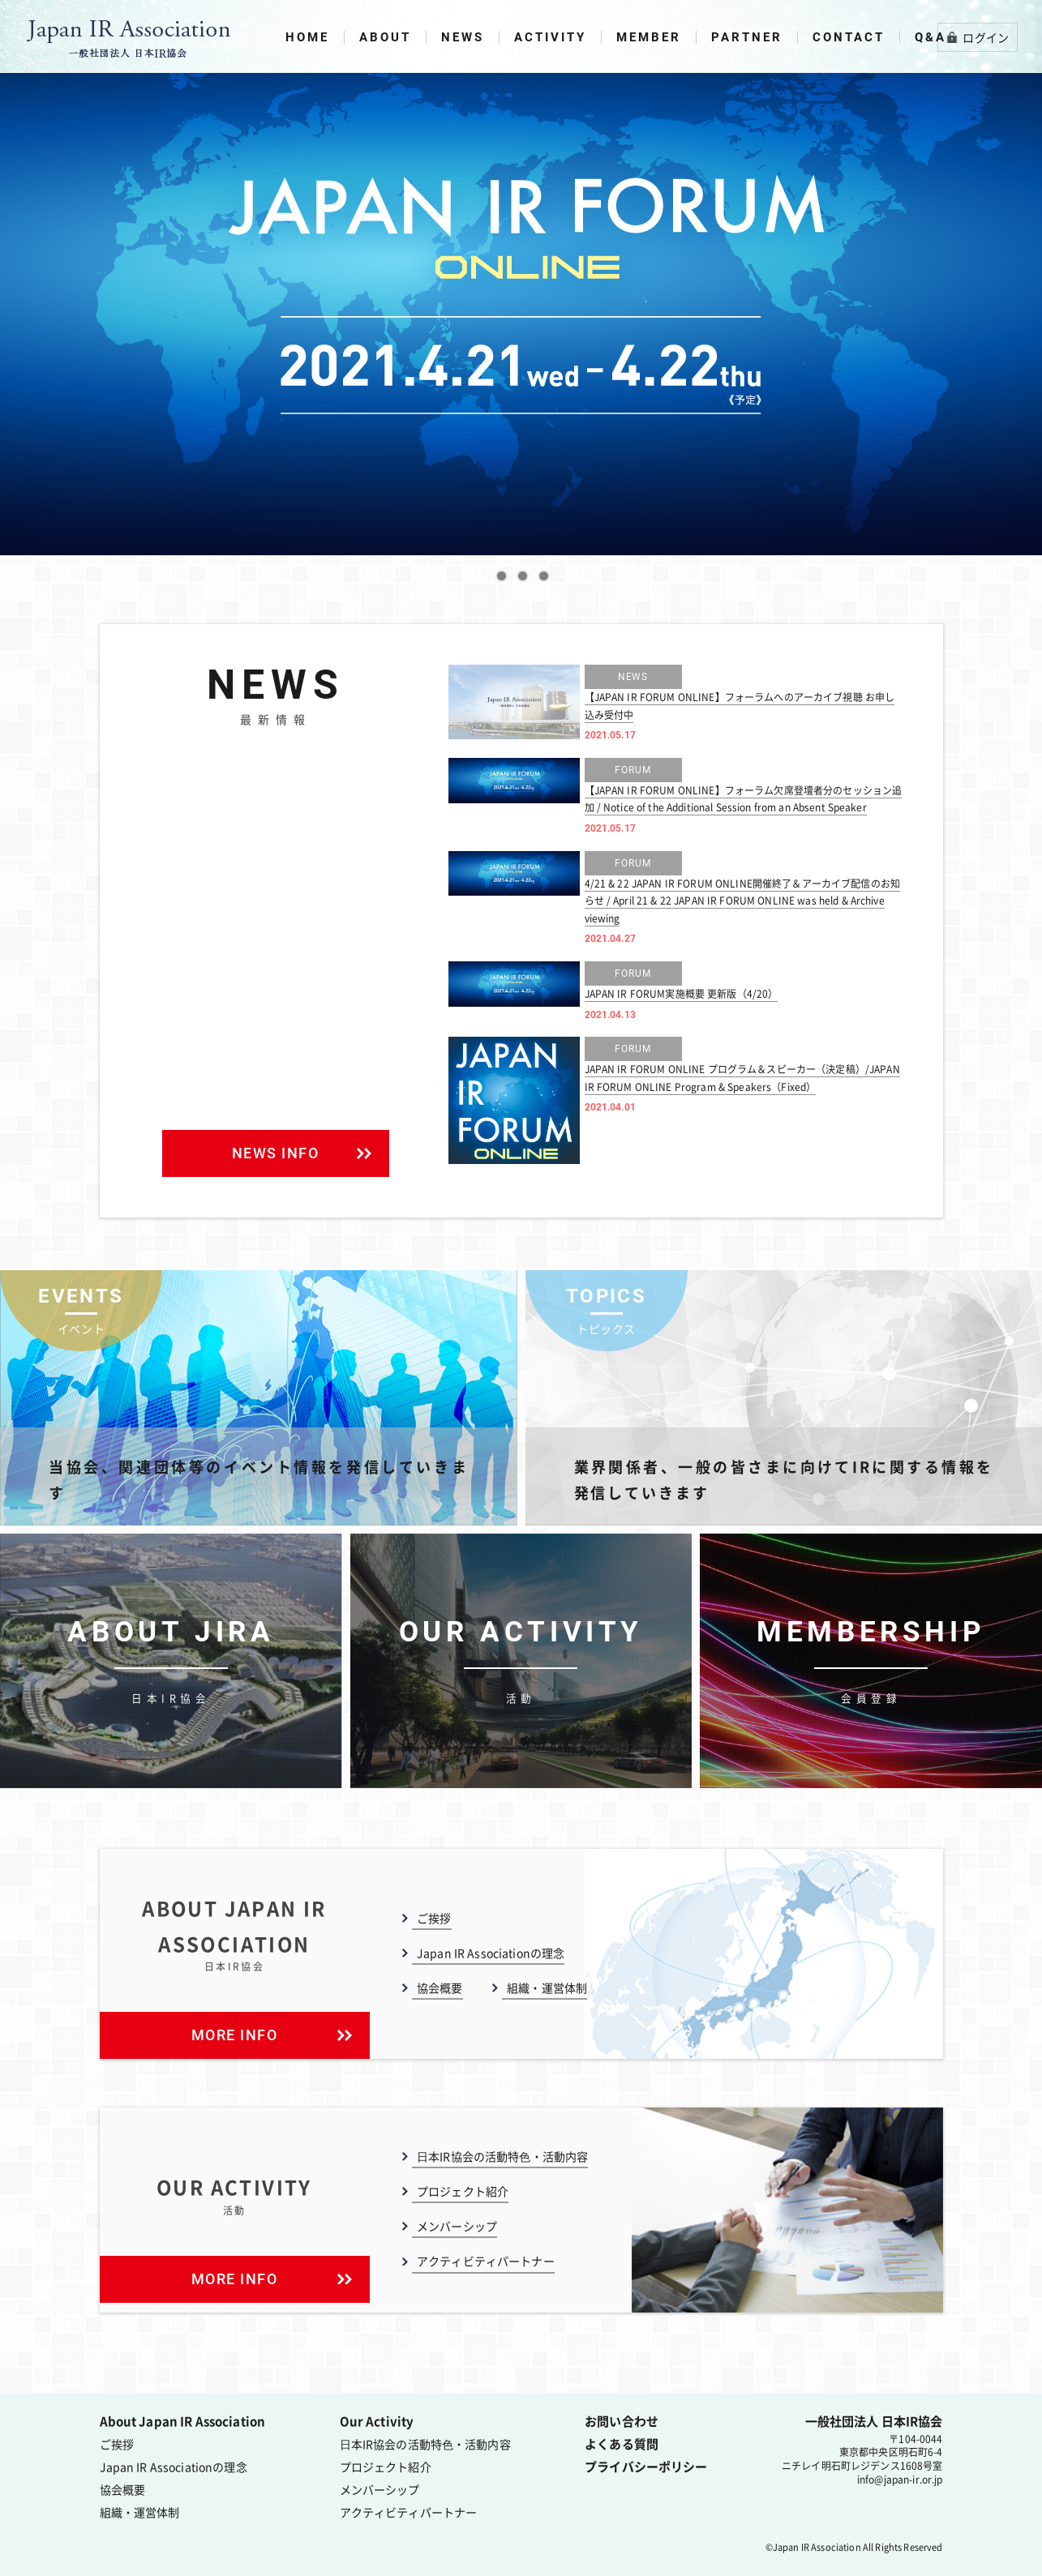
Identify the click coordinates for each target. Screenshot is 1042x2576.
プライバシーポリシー (646, 2465)
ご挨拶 (434, 1916)
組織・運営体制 (547, 1986)
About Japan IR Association (183, 2419)
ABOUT (385, 37)
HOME (307, 37)
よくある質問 (621, 2442)
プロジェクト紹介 (462, 2189)
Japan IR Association (817, 2545)
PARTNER (747, 37)
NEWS (462, 37)
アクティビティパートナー (486, 2260)
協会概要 (440, 1986)
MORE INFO (271, 2033)
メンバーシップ (457, 2225)
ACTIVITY (550, 37)
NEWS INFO (301, 1151)
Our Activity (377, 2419)
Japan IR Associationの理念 (490, 1951)
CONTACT (849, 37)
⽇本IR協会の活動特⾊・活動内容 (502, 2154)
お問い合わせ (621, 2419)
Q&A (930, 37)
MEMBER (648, 37)
